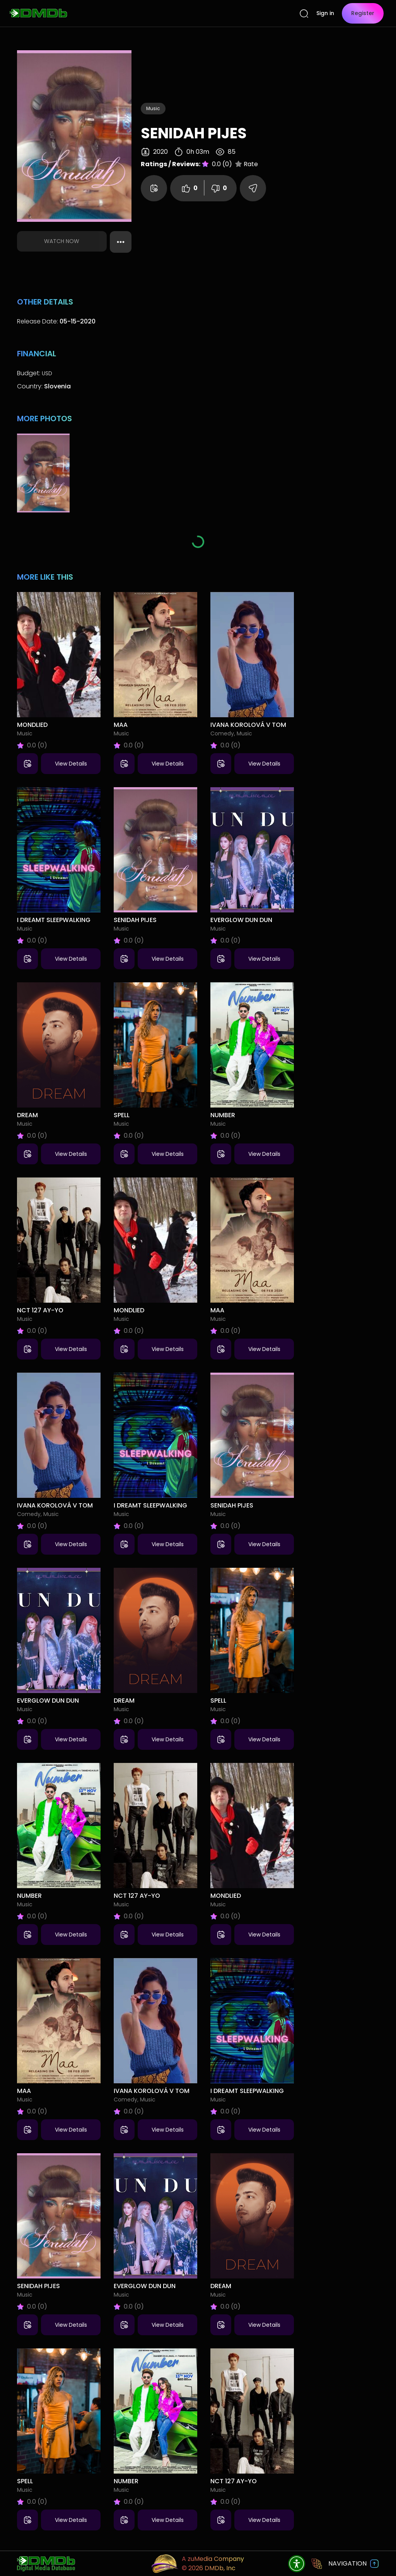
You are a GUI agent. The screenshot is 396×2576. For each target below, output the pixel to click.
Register (362, 13)
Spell (122, 1115)
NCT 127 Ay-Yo (40, 1310)
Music (153, 108)
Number (222, 1115)
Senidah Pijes (135, 919)
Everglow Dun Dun (241, 919)
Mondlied (32, 724)
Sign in (325, 13)
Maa (121, 724)
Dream (27, 1115)
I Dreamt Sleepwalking (53, 919)
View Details (71, 763)
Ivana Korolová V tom (248, 724)
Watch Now (61, 241)
